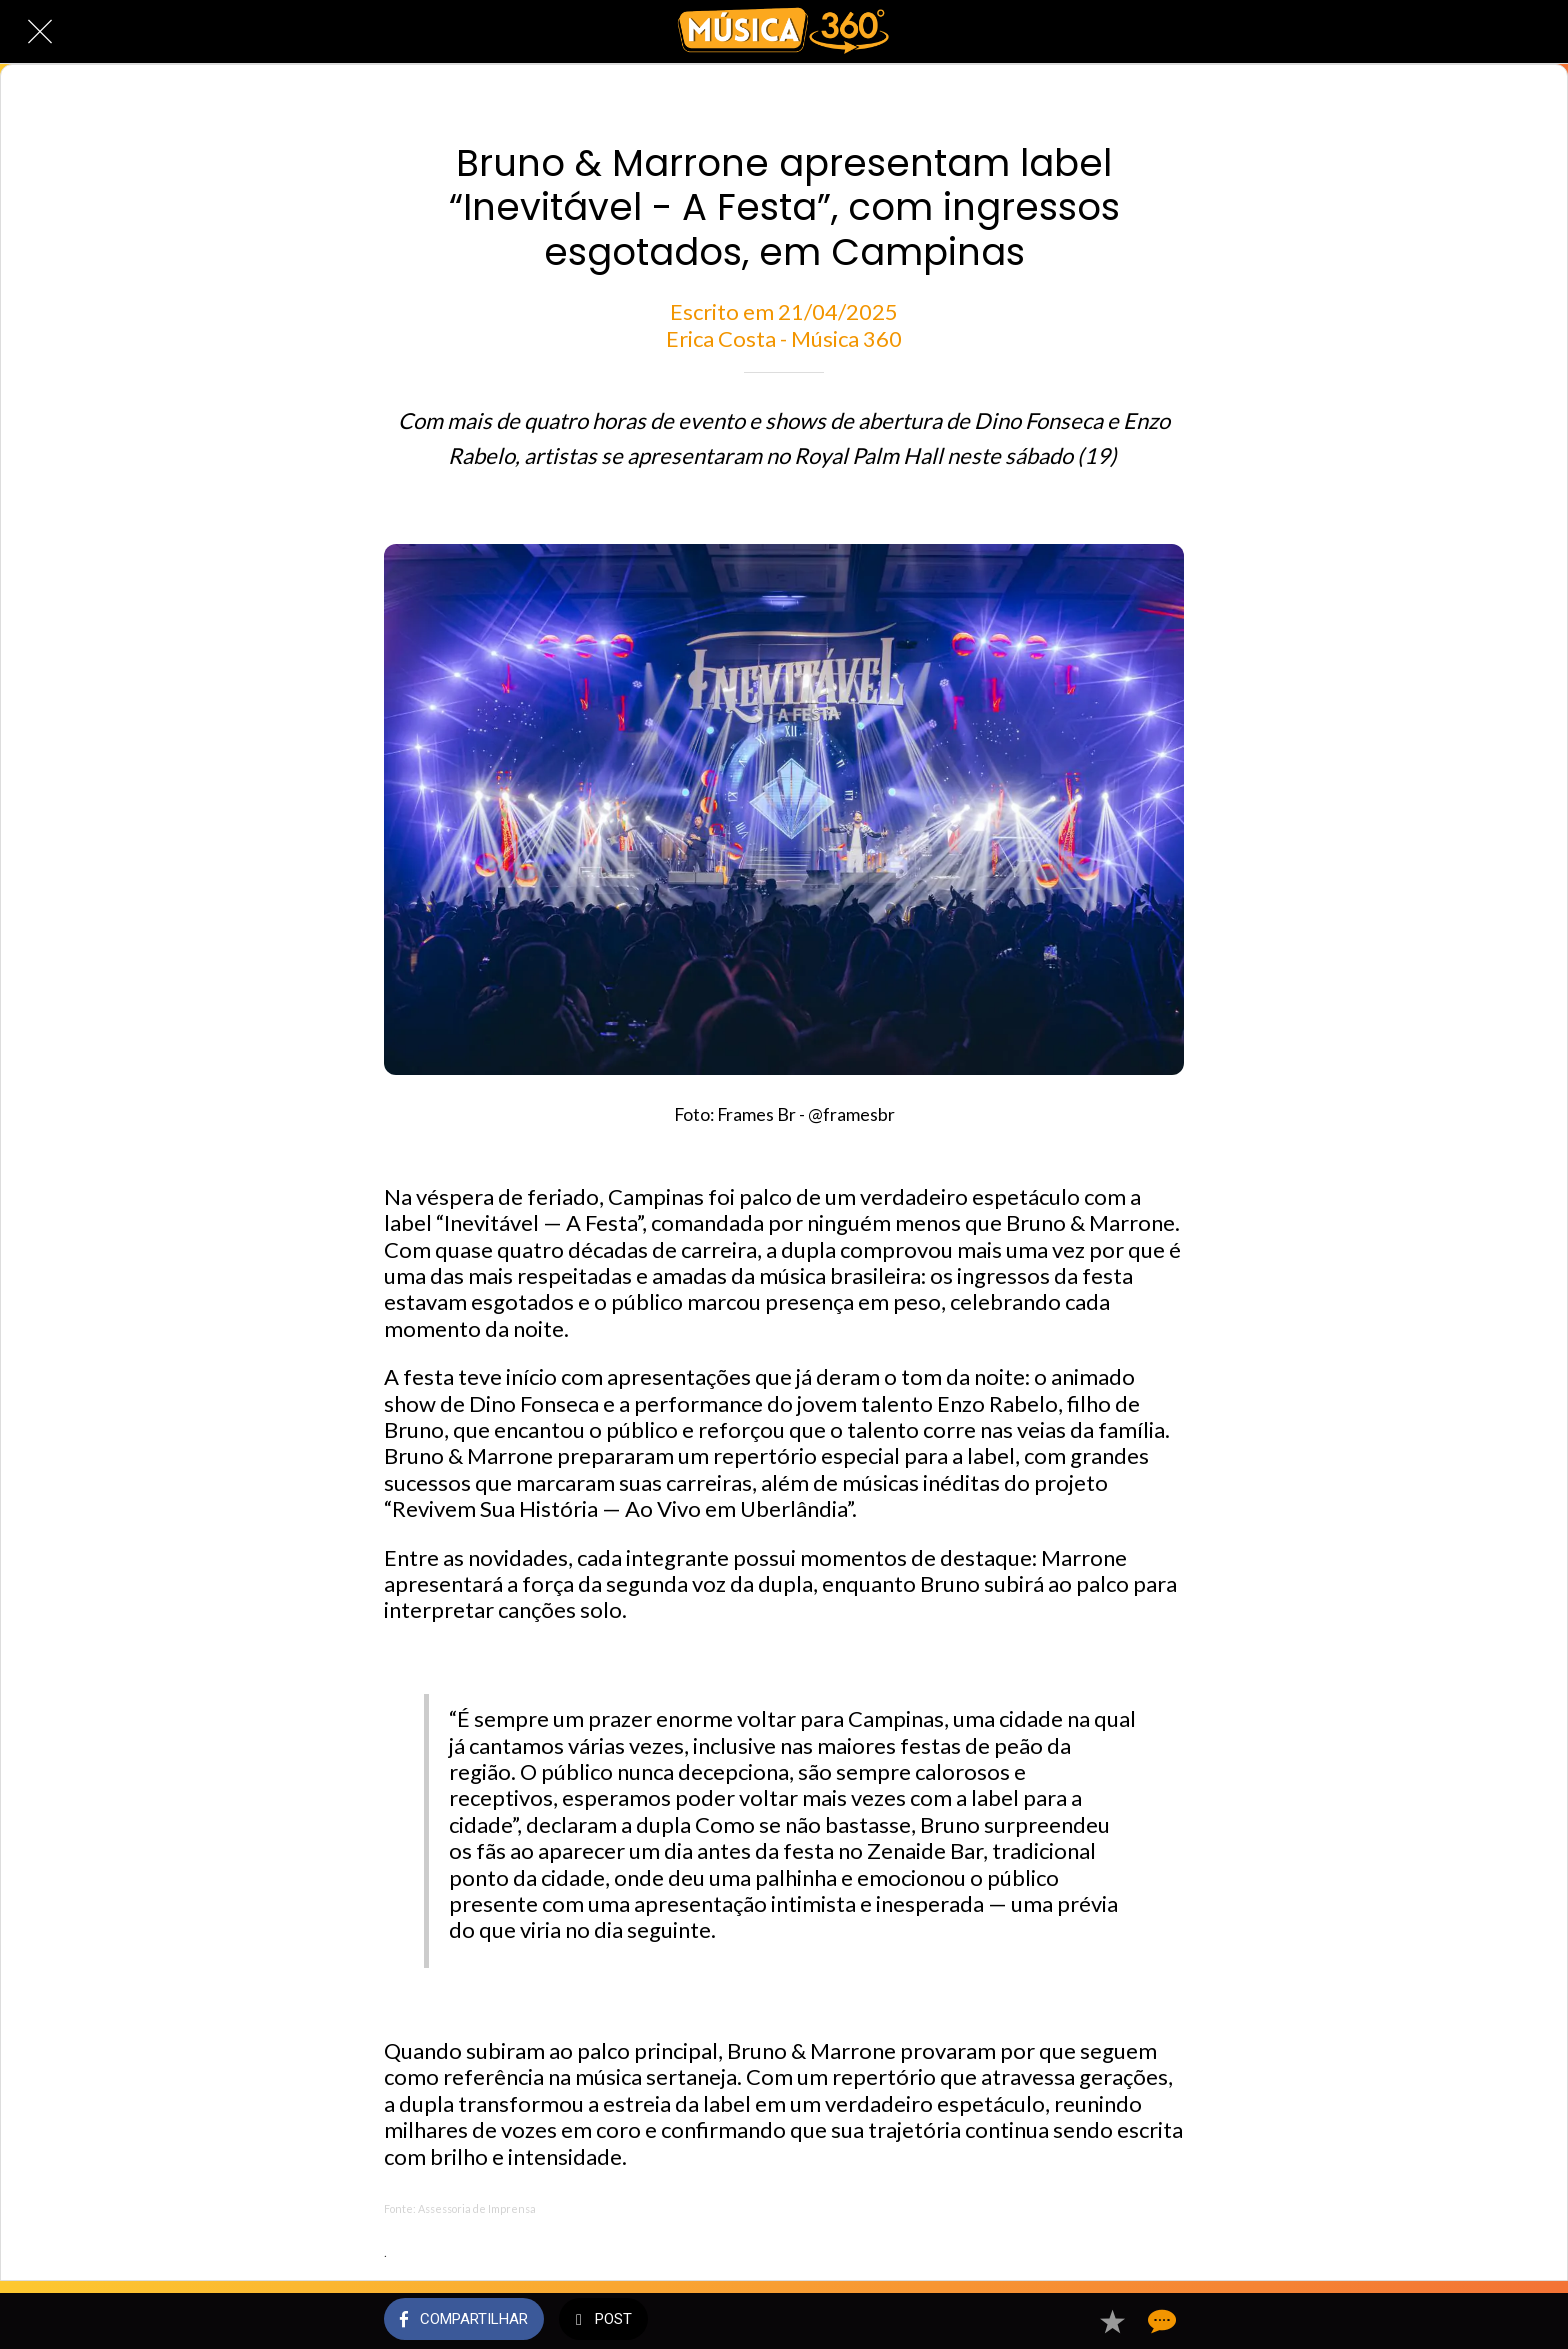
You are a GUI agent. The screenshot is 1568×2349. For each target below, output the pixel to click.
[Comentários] (1160, 2321)
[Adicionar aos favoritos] (1112, 2321)
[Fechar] (40, 32)
